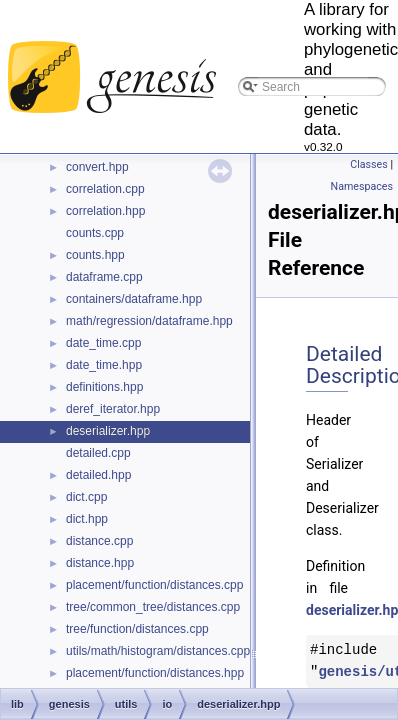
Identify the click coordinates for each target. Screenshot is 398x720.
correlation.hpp (105, 211)
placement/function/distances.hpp (155, 673)
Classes (368, 164)
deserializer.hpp (108, 431)
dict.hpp (87, 519)
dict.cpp (86, 497)
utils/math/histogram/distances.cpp (158, 651)
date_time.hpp (104, 365)
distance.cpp (99, 541)
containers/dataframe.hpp (134, 299)
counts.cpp (95, 233)
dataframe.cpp (104, 277)
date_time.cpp (103, 343)
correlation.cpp (105, 189)
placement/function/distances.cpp (154, 585)
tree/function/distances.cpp (137, 629)
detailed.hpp (98, 475)
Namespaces (362, 186)
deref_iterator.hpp (113, 409)
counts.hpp (95, 255)
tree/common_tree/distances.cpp (153, 607)
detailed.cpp (98, 453)
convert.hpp (97, 167)
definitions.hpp (104, 387)
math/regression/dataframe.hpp (149, 321)
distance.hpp (100, 563)
